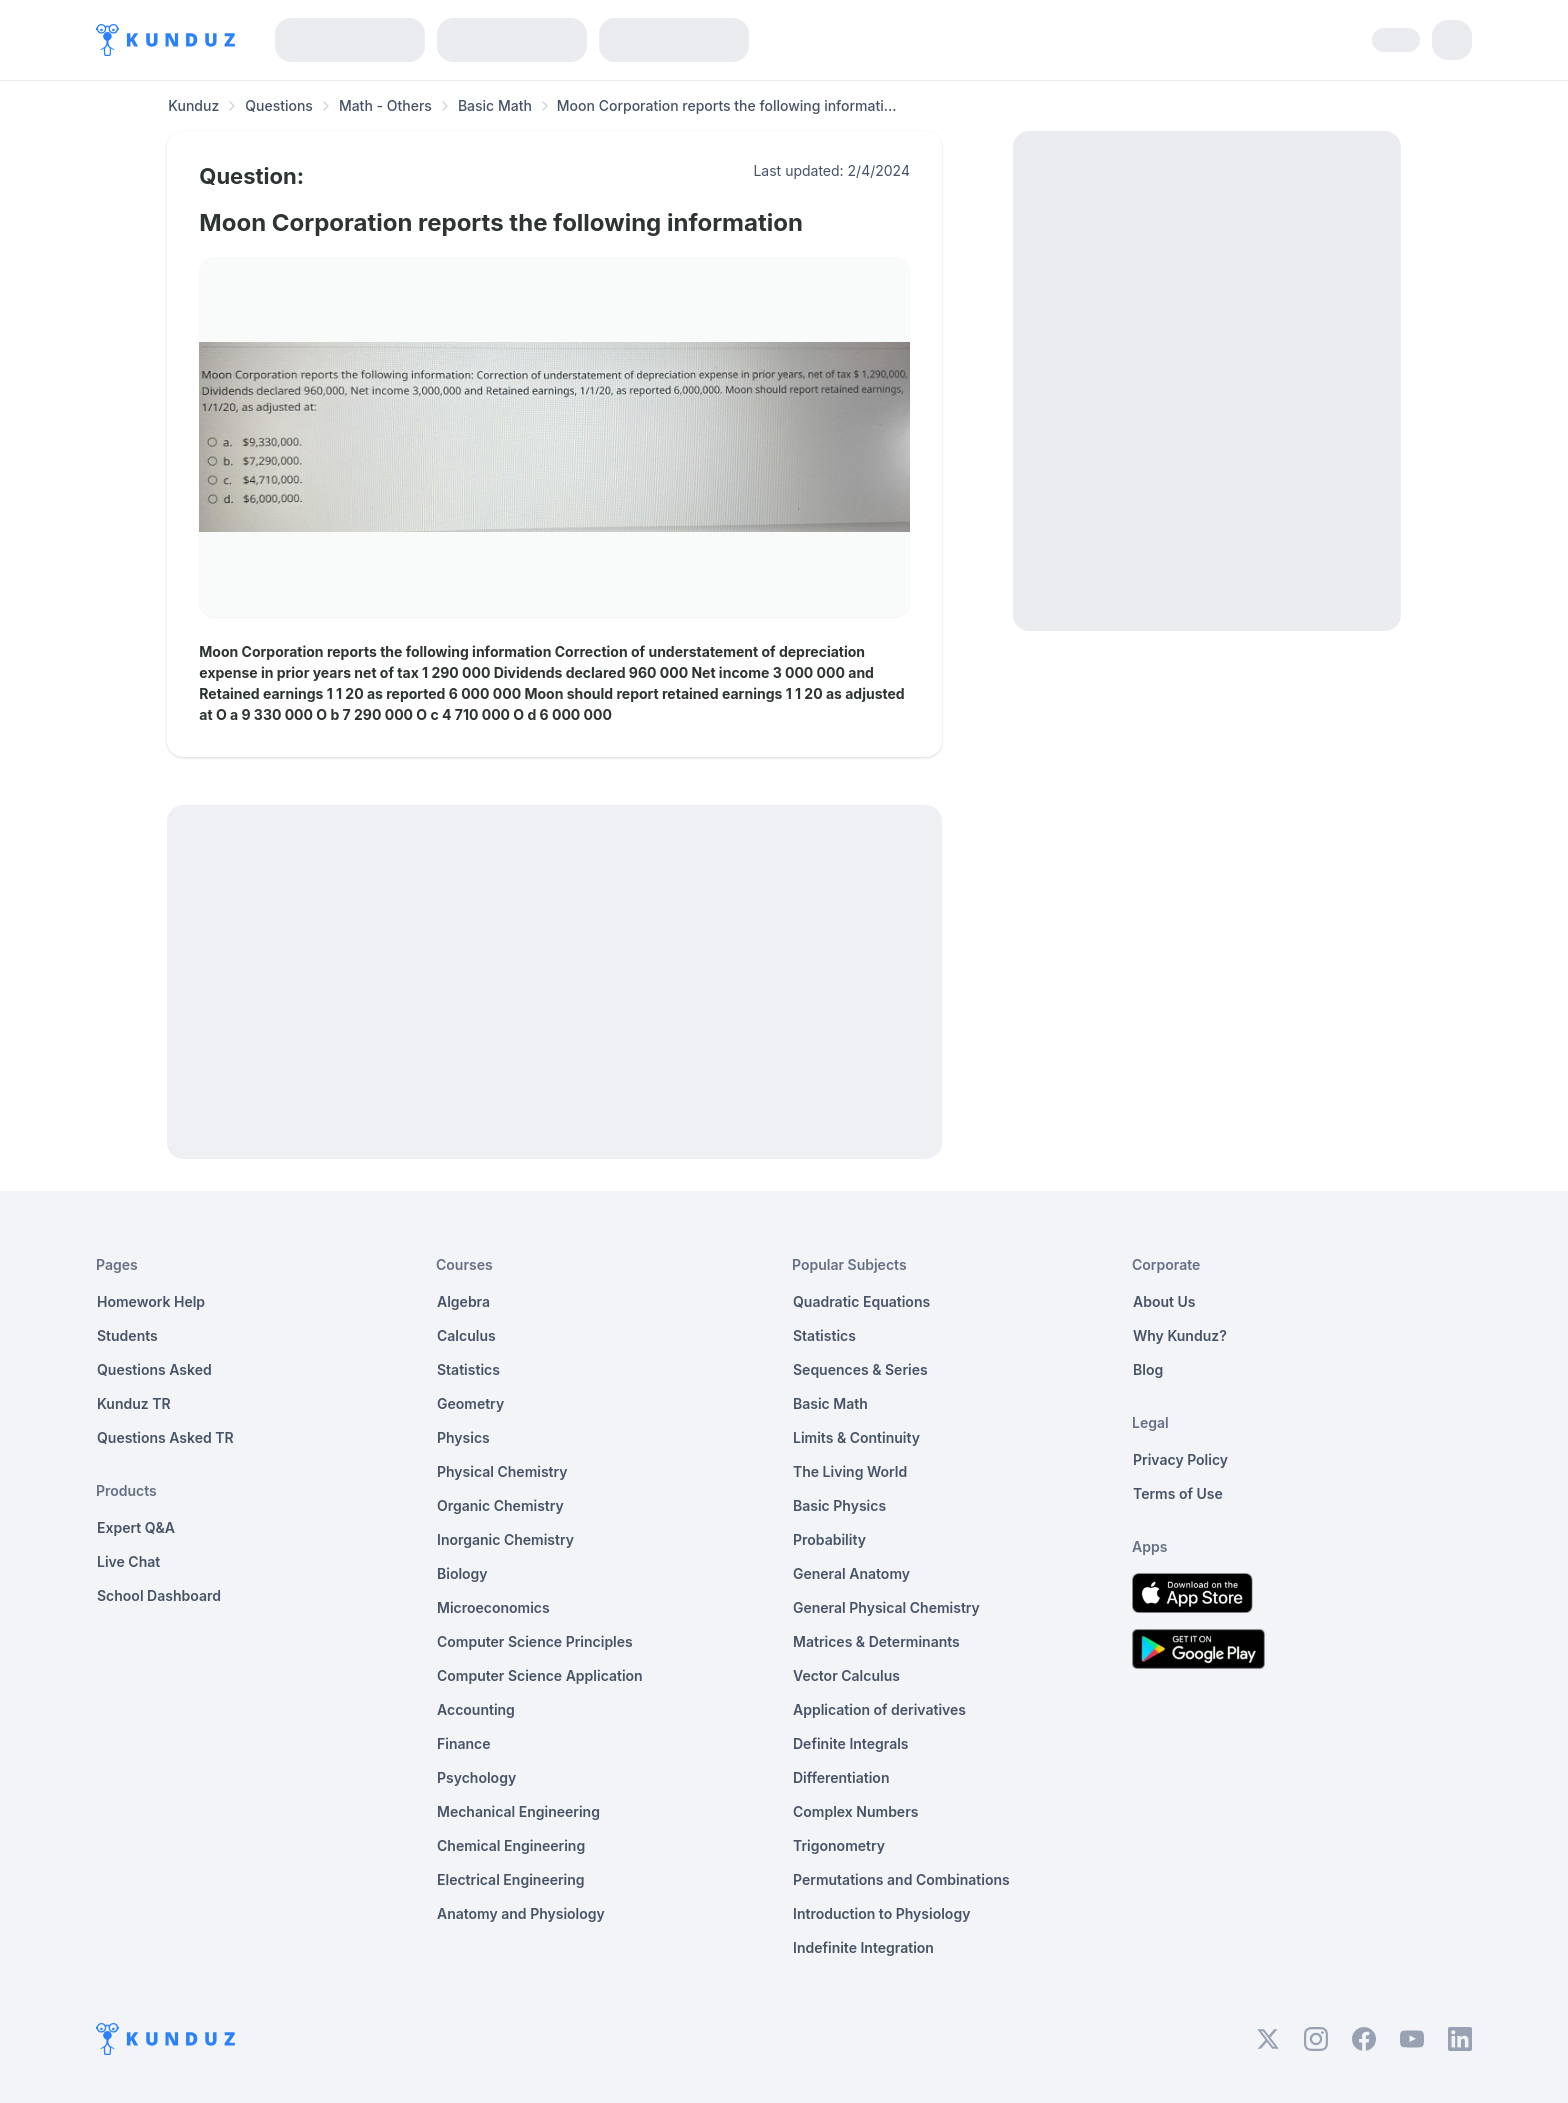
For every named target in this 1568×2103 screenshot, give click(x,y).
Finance (464, 1743)
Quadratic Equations (861, 1301)
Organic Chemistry (500, 1505)
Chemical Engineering (511, 1845)
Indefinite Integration (863, 1947)
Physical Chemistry (502, 1471)
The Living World (850, 1471)
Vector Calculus (846, 1675)
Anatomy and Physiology (521, 1913)
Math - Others (385, 105)
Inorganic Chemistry (505, 1539)
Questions (279, 105)
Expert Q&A (136, 1527)
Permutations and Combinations (901, 1879)
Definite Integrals (851, 1743)
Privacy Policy (1180, 1459)
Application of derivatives (879, 1709)
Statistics (468, 1369)
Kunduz (193, 105)
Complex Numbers (855, 1811)
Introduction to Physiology (881, 1913)
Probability (829, 1539)
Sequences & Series (860, 1369)
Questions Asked (154, 1369)
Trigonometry (839, 1845)
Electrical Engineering (511, 1879)
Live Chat (128, 1561)
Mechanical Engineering (518, 1811)
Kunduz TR (134, 1403)
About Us (1164, 1301)
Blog (1148, 1369)
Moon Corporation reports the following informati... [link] (727, 105)
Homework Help (151, 1301)
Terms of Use (1178, 1493)
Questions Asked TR (165, 1437)
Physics (463, 1437)
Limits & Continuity (856, 1437)
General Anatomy (851, 1573)
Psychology (476, 1777)
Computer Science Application (540, 1675)
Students (127, 1335)
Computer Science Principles (535, 1641)
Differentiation (841, 1777)
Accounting (476, 1709)
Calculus (466, 1335)
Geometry (470, 1403)
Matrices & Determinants (876, 1641)
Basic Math (495, 105)
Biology (462, 1573)
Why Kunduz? (1180, 1335)
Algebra (463, 1301)
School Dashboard (159, 1595)
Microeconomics (493, 1607)
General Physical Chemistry (886, 1607)
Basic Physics (839, 1505)
